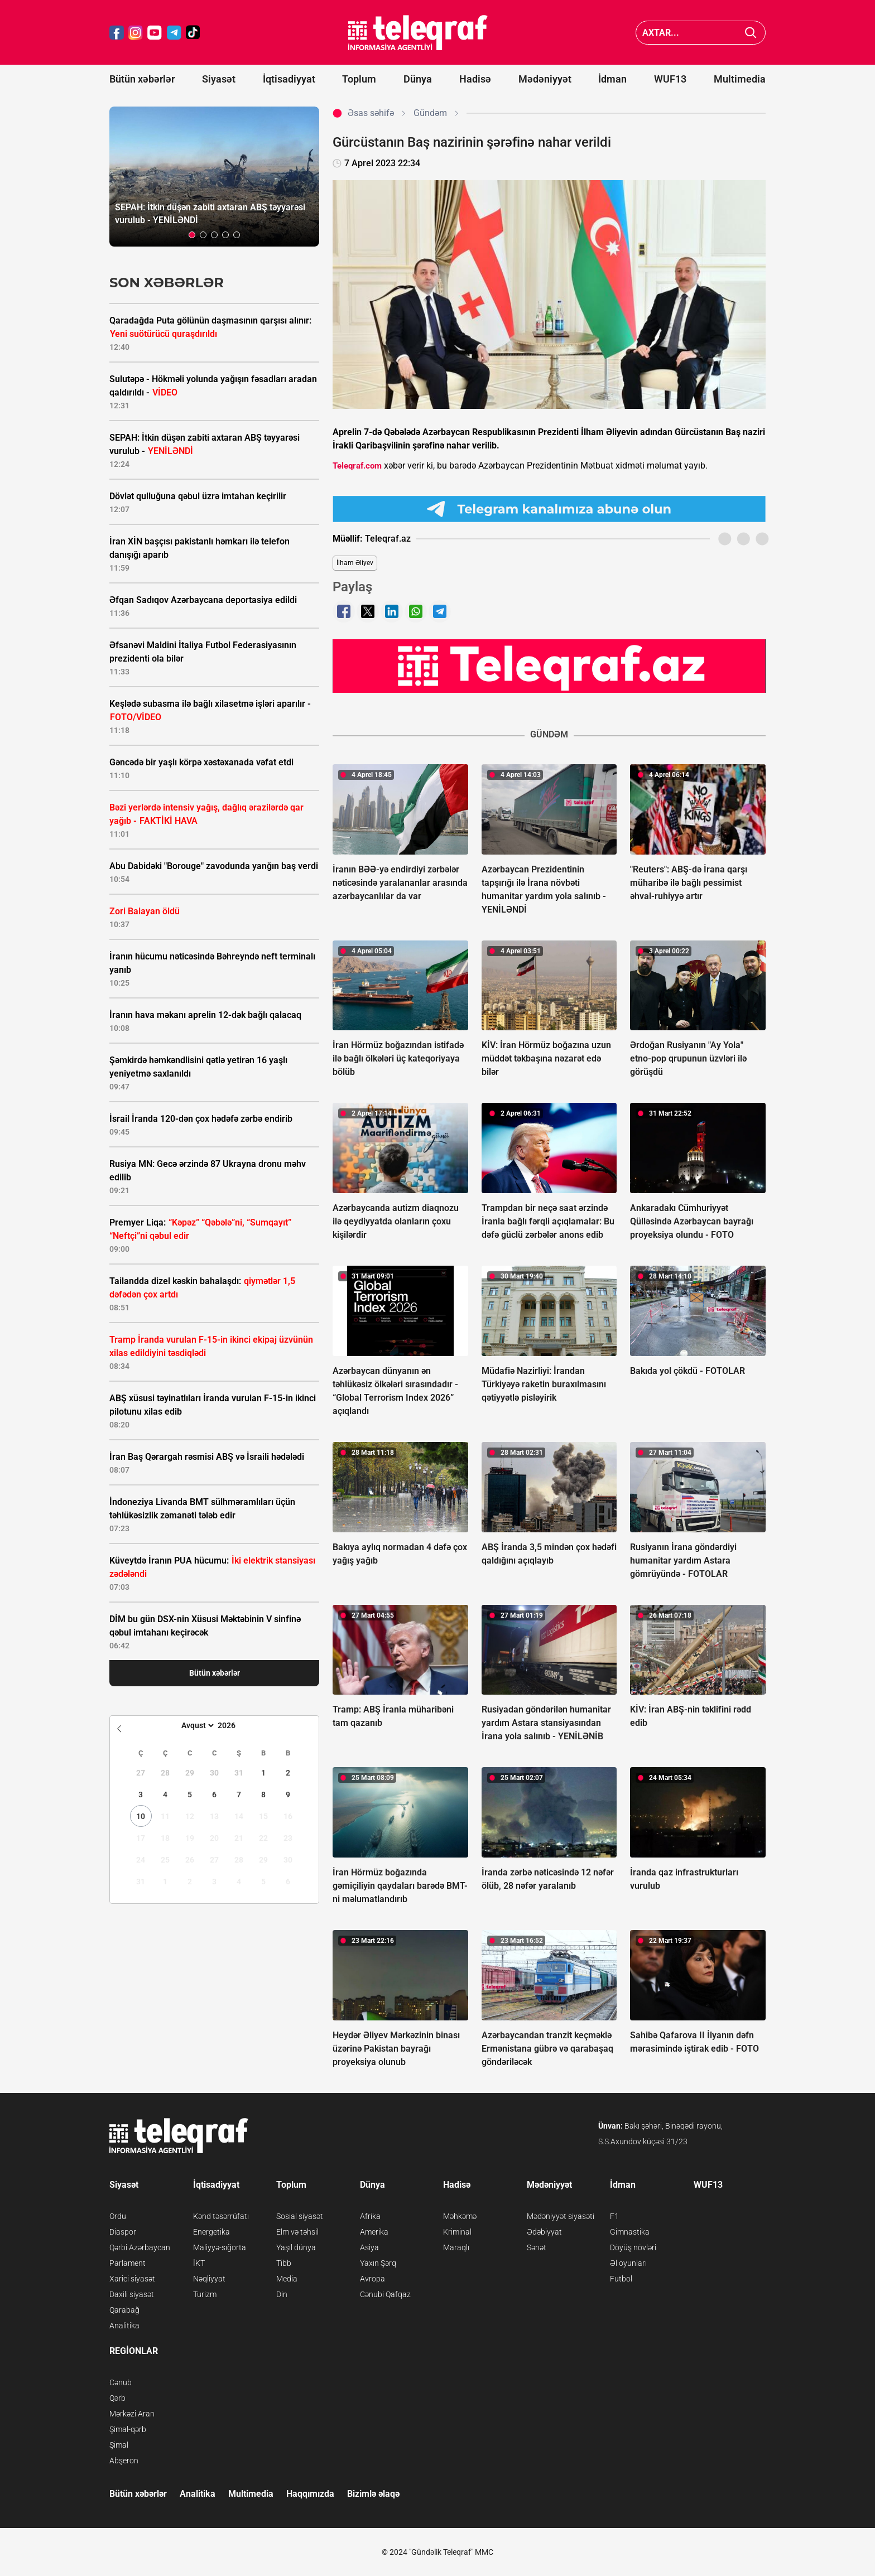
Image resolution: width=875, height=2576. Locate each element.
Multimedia (740, 79)
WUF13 (670, 79)
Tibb (283, 2263)
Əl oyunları (628, 2263)
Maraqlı (456, 2247)
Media (286, 2278)
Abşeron (123, 2460)
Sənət (536, 2247)
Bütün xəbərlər (142, 79)
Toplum (359, 79)
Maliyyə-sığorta (219, 2247)
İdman (612, 79)
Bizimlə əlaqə (373, 2493)
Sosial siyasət (299, 2216)
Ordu (117, 2216)
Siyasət (218, 79)
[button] (192, 234)
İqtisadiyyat (289, 79)
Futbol (621, 2278)
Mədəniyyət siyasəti (560, 2216)
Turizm (205, 2294)
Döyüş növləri (633, 2247)
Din (281, 2294)
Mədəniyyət (544, 79)
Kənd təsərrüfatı (221, 2216)
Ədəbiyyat (544, 2231)
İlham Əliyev (354, 563)
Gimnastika (630, 2231)
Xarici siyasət (132, 2278)
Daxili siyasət (131, 2294)
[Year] (233, 1725)
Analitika (124, 2325)
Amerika (374, 2231)
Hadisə (475, 79)
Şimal (118, 2444)
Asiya (369, 2247)
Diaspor (122, 2231)
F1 (614, 2216)
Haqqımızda (310, 2493)
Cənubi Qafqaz (385, 2294)
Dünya (417, 79)
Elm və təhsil (297, 2231)
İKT (199, 2263)
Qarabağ (124, 2309)
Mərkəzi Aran (132, 2413)
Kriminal (457, 2231)
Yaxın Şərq (378, 2263)
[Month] (196, 1725)
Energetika (211, 2231)
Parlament (127, 2263)
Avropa (372, 2278)
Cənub (120, 2382)
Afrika (370, 2216)
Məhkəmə (460, 2216)
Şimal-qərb (127, 2429)
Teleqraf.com (357, 466)
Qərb (117, 2398)
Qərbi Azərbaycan (139, 2247)
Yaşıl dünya (296, 2247)
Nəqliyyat (209, 2278)
